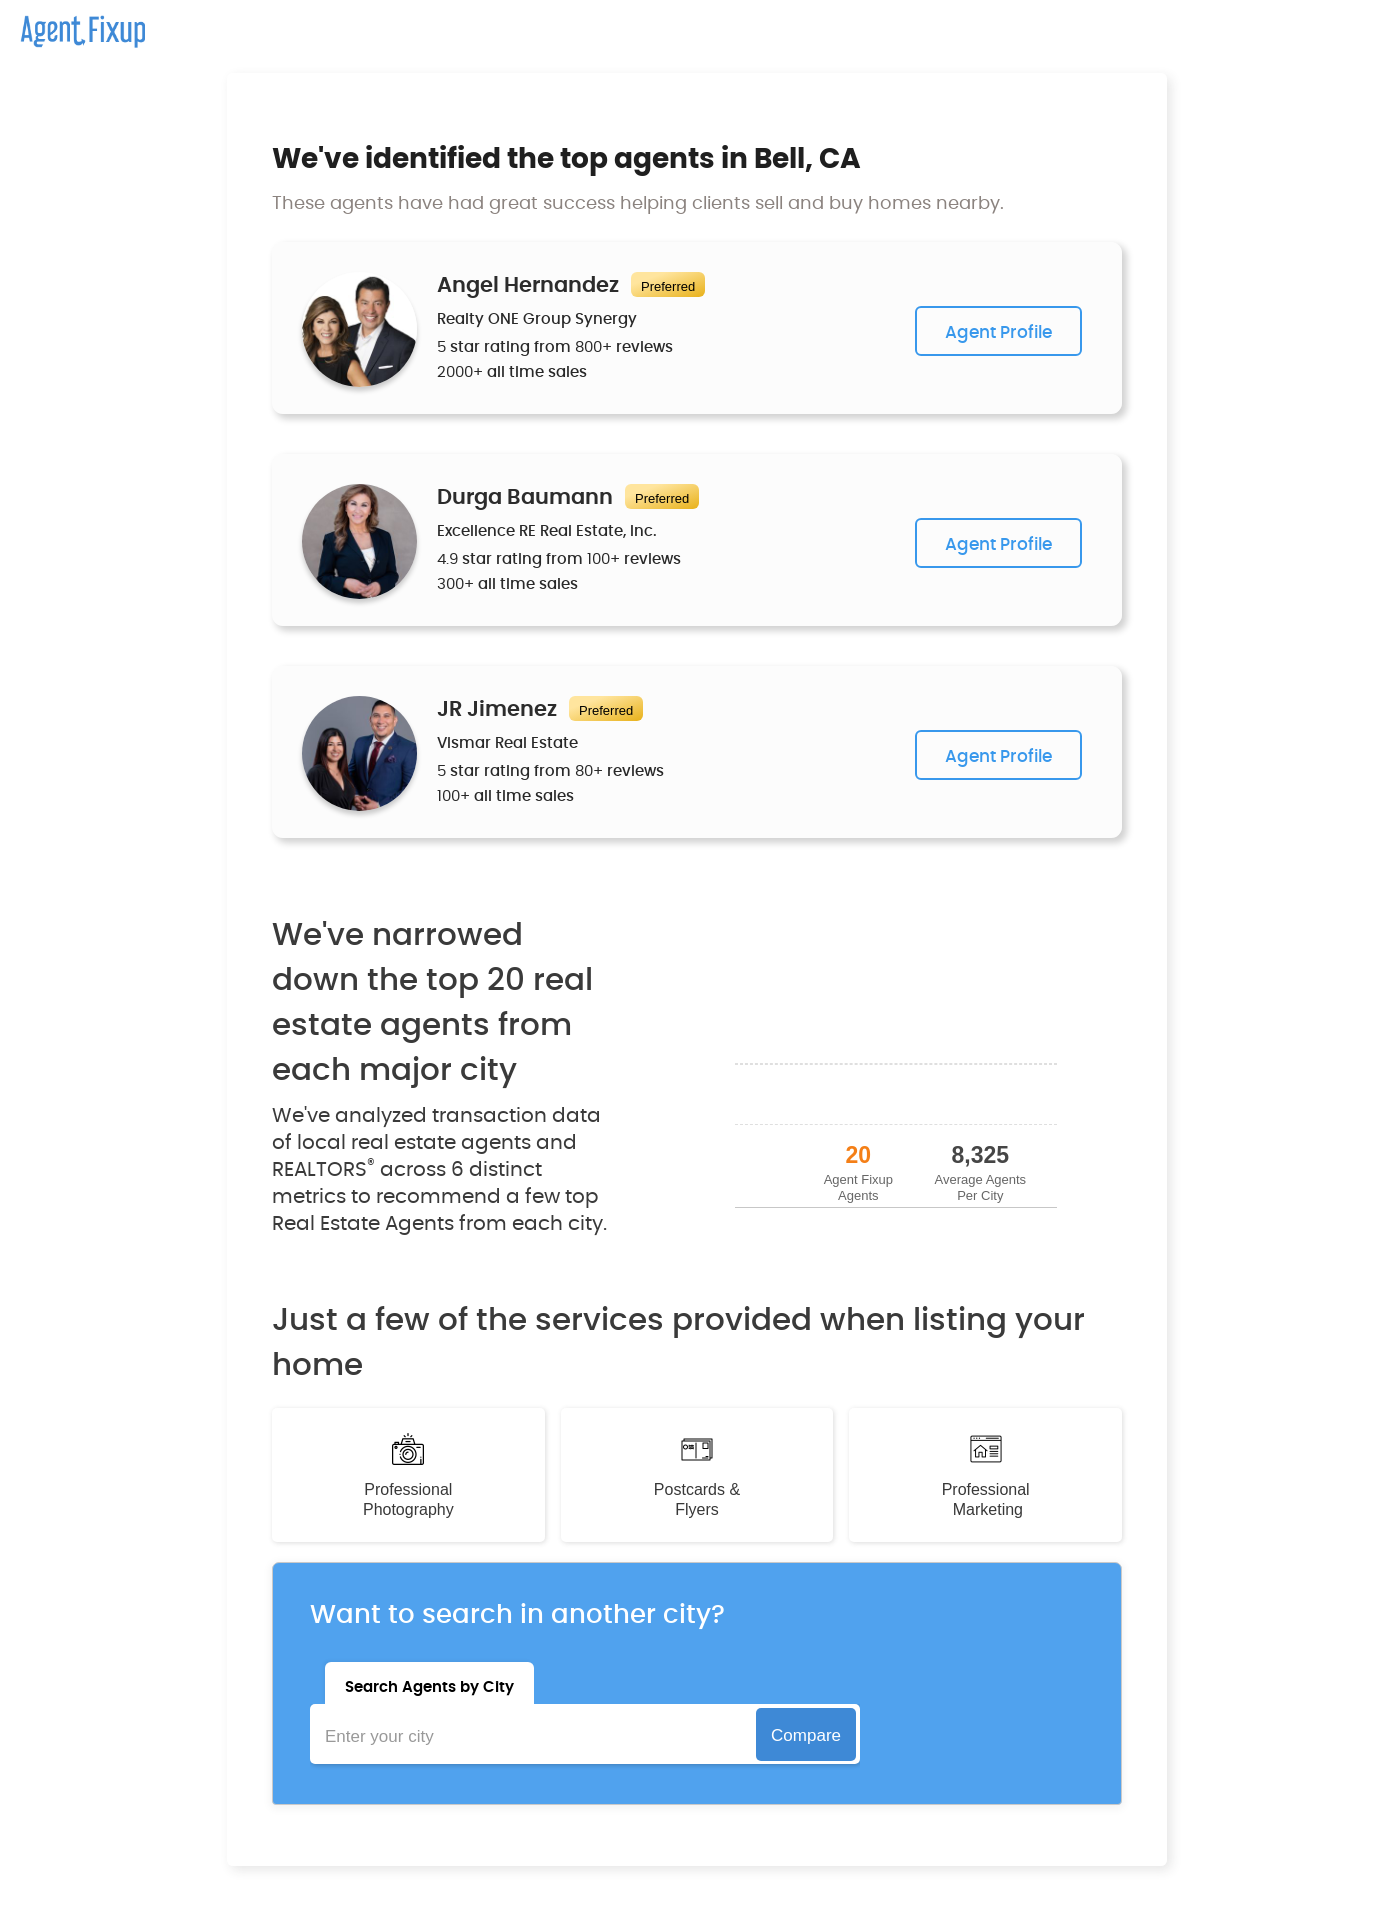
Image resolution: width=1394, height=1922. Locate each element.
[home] (72, 24)
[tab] (429, 1683)
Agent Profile (998, 332)
